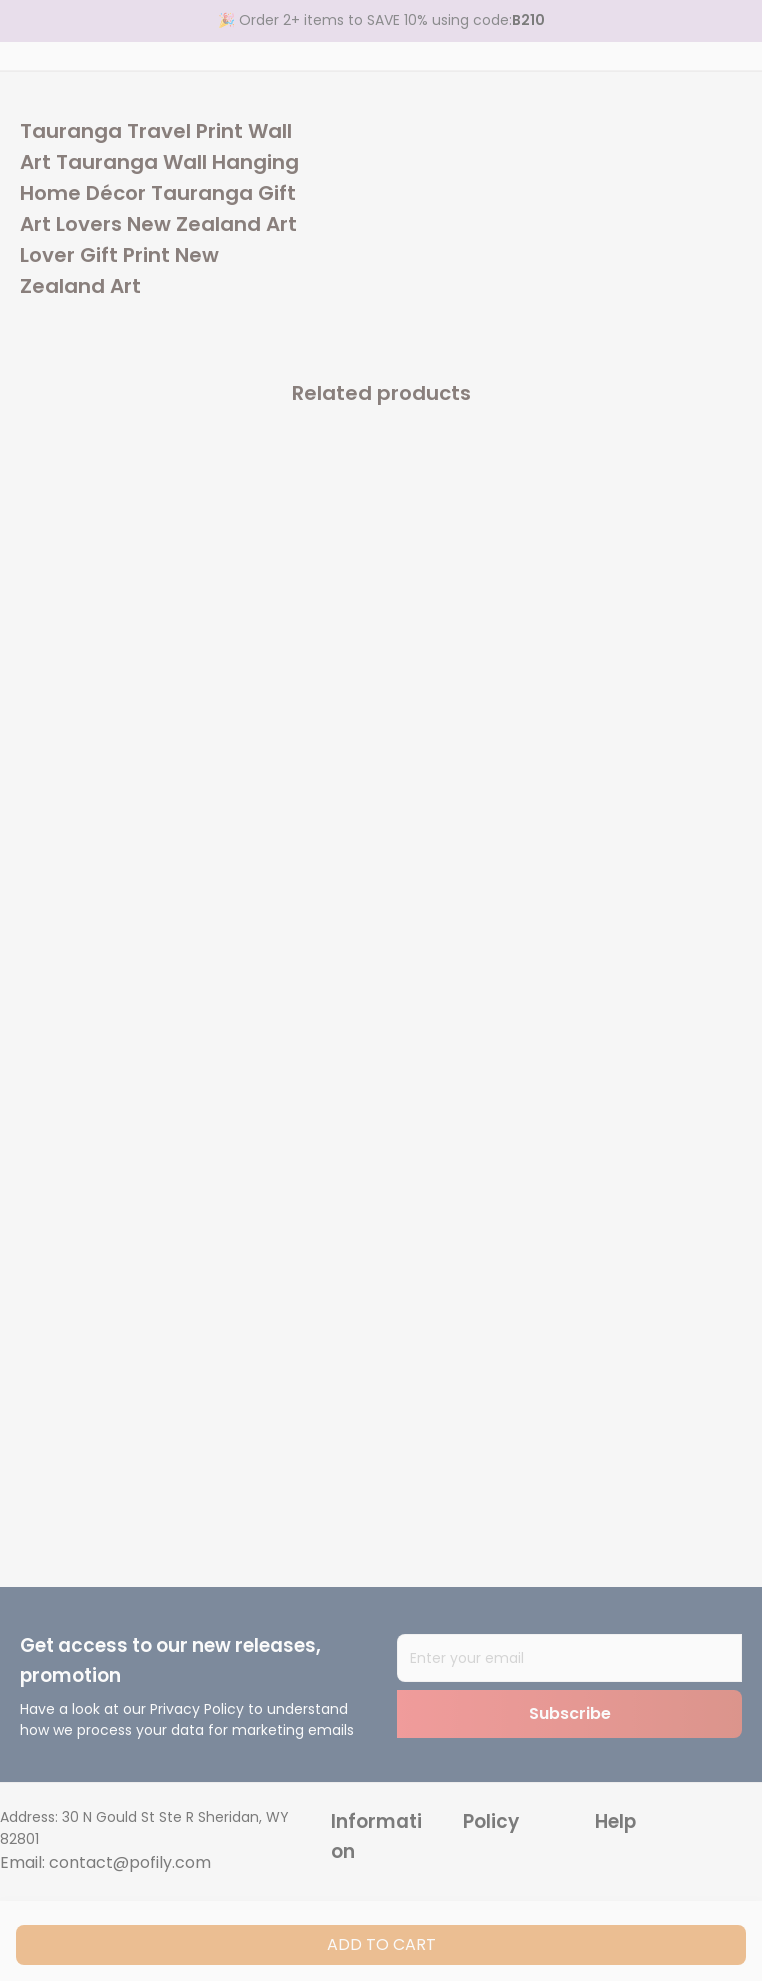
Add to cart (381, 1944)
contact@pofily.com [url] (130, 1862)
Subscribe (570, 1713)
